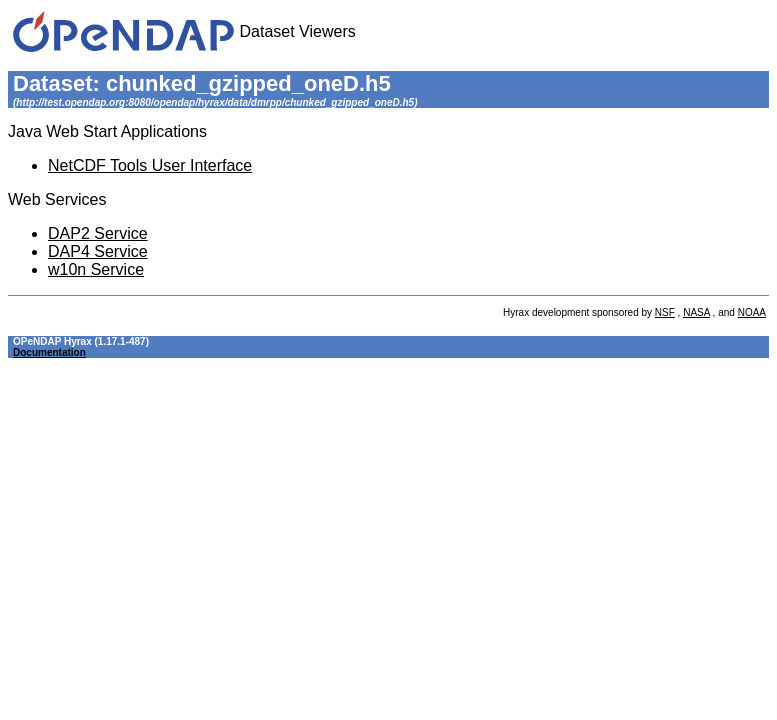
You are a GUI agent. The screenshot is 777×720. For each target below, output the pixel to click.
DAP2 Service (98, 233)
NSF (665, 312)
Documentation (49, 352)
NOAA (752, 312)
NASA (696, 312)
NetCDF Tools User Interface (150, 165)
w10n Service (96, 269)
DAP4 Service (98, 251)
